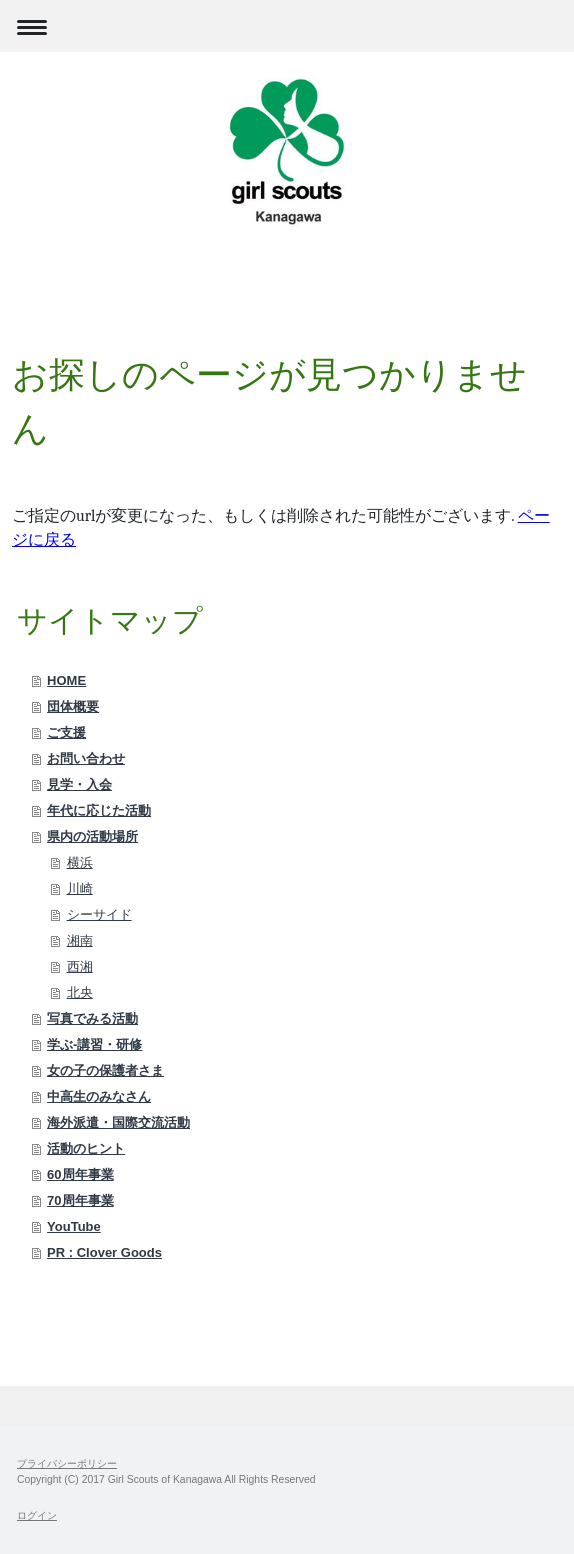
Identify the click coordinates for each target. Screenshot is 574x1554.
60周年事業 (80, 1174)
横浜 (80, 862)
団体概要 (73, 706)
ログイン (37, 1515)
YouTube (74, 1226)
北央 (80, 992)
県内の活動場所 (92, 836)
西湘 (80, 966)
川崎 (80, 888)
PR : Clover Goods (104, 1252)
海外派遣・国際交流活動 (118, 1122)
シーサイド (99, 914)
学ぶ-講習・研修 (94, 1044)
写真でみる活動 (92, 1018)
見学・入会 (79, 784)
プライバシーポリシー (67, 1463)
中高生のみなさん (99, 1096)
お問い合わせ (86, 758)
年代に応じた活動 (99, 810)
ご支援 (66, 732)
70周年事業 (80, 1200)
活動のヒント (86, 1148)
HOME (66, 680)
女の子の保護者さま (105, 1070)
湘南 (80, 940)
